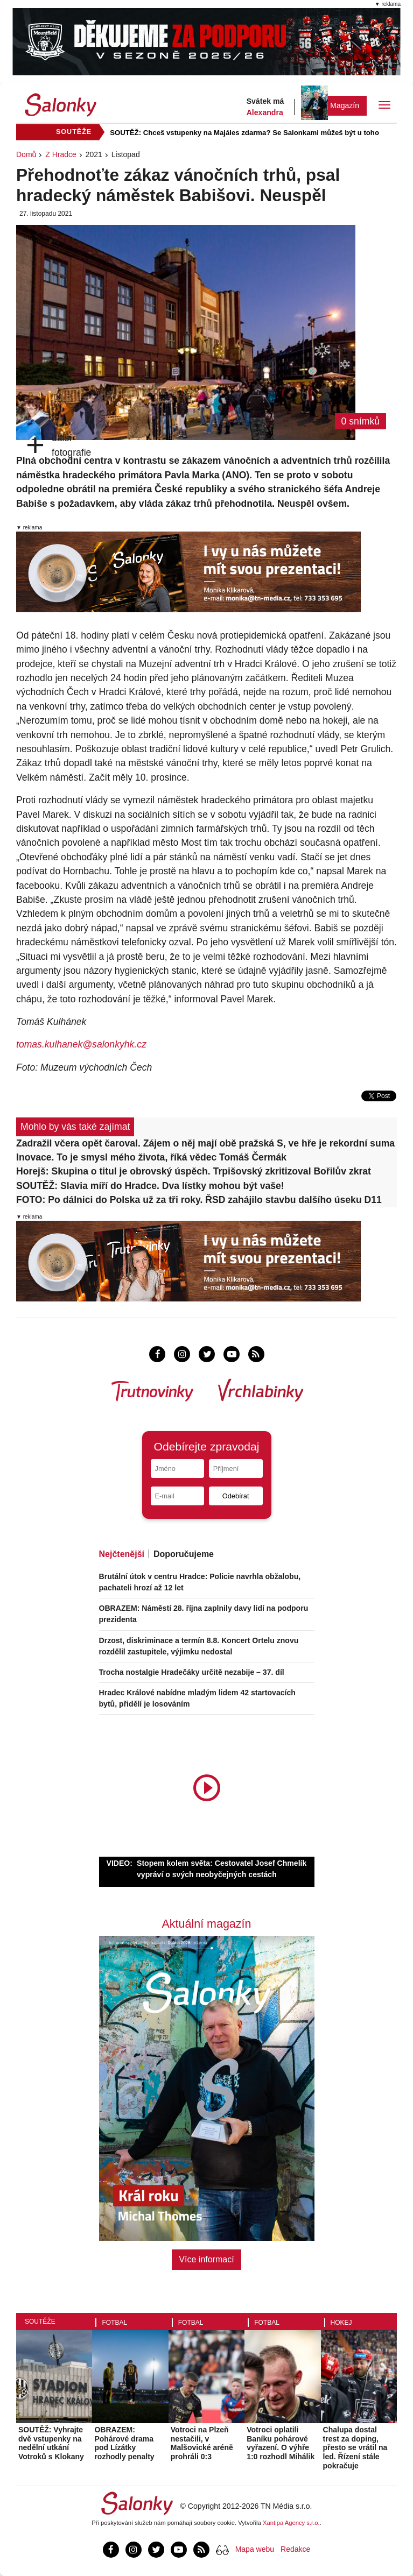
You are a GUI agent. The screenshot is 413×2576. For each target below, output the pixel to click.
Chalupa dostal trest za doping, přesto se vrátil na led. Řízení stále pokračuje (355, 2447)
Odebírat (235, 1496)
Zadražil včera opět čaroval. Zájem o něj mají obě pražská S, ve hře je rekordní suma (205, 1143)
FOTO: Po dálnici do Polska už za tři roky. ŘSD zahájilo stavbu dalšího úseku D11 (199, 1199)
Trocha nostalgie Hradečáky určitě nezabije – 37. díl (191, 1672)
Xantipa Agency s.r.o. (291, 2523)
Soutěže (40, 2321)
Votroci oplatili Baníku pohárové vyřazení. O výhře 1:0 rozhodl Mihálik (280, 2443)
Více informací (206, 2259)
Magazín (344, 105)
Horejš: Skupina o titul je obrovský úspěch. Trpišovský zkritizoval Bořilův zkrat (193, 1171)
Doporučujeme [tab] (183, 1554)
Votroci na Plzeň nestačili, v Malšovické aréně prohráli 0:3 (202, 2443)
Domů (26, 154)
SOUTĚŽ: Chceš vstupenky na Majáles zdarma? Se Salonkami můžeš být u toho (244, 133)
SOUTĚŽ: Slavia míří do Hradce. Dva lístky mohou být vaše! (150, 1185)
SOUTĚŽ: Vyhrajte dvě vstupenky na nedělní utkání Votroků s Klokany (51, 2443)
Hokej (341, 2322)
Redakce (295, 2549)
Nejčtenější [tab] (121, 1554)
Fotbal (114, 2322)
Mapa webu (254, 2549)
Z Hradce (60, 154)
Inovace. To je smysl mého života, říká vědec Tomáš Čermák (151, 1157)
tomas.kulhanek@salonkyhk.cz (81, 1044)
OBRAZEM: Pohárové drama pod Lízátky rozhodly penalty (124, 2443)
